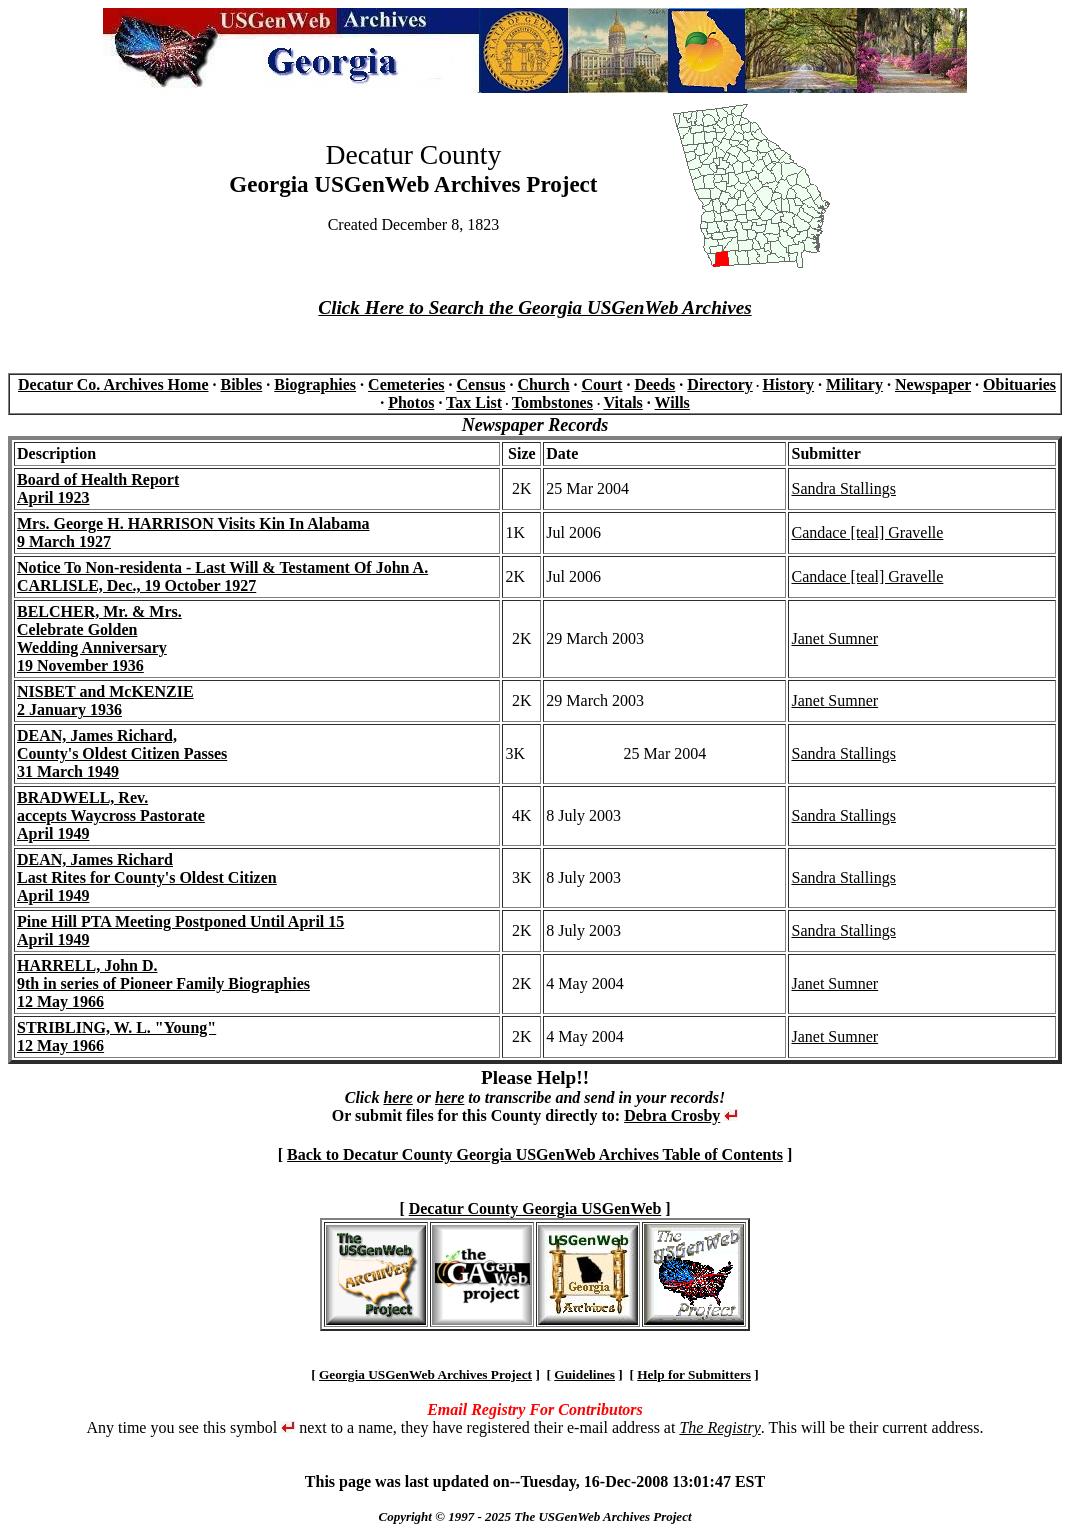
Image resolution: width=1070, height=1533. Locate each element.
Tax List (474, 402)
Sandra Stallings (843, 488)
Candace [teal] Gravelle (867, 532)
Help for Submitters (694, 1374)
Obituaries (1019, 384)
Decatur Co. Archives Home (113, 384)
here (397, 1097)
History (789, 384)
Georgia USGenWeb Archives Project (425, 1374)
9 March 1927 (64, 541)
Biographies (315, 384)
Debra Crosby (672, 1115)
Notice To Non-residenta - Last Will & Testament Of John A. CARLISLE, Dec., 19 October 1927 (222, 576)
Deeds (654, 384)
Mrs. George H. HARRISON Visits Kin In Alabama (193, 523)
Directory (719, 384)
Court (602, 384)
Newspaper (933, 384)
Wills (672, 402)
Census (480, 384)
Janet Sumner (834, 638)
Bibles (241, 384)
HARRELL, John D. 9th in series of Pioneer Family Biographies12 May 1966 (163, 983)
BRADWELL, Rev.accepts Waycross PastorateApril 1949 (111, 815)
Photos (411, 402)
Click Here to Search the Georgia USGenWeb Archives (534, 307)
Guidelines (584, 1374)
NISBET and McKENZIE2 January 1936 (105, 700)
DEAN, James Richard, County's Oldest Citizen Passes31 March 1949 (122, 753)
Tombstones (552, 402)
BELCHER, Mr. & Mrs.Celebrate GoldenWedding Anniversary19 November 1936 (99, 638)
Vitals (622, 402)
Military (854, 384)
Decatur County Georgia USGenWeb (535, 1208)
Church (543, 384)
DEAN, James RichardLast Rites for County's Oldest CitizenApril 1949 (147, 877)
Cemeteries (406, 384)
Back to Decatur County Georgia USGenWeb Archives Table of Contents (535, 1154)
